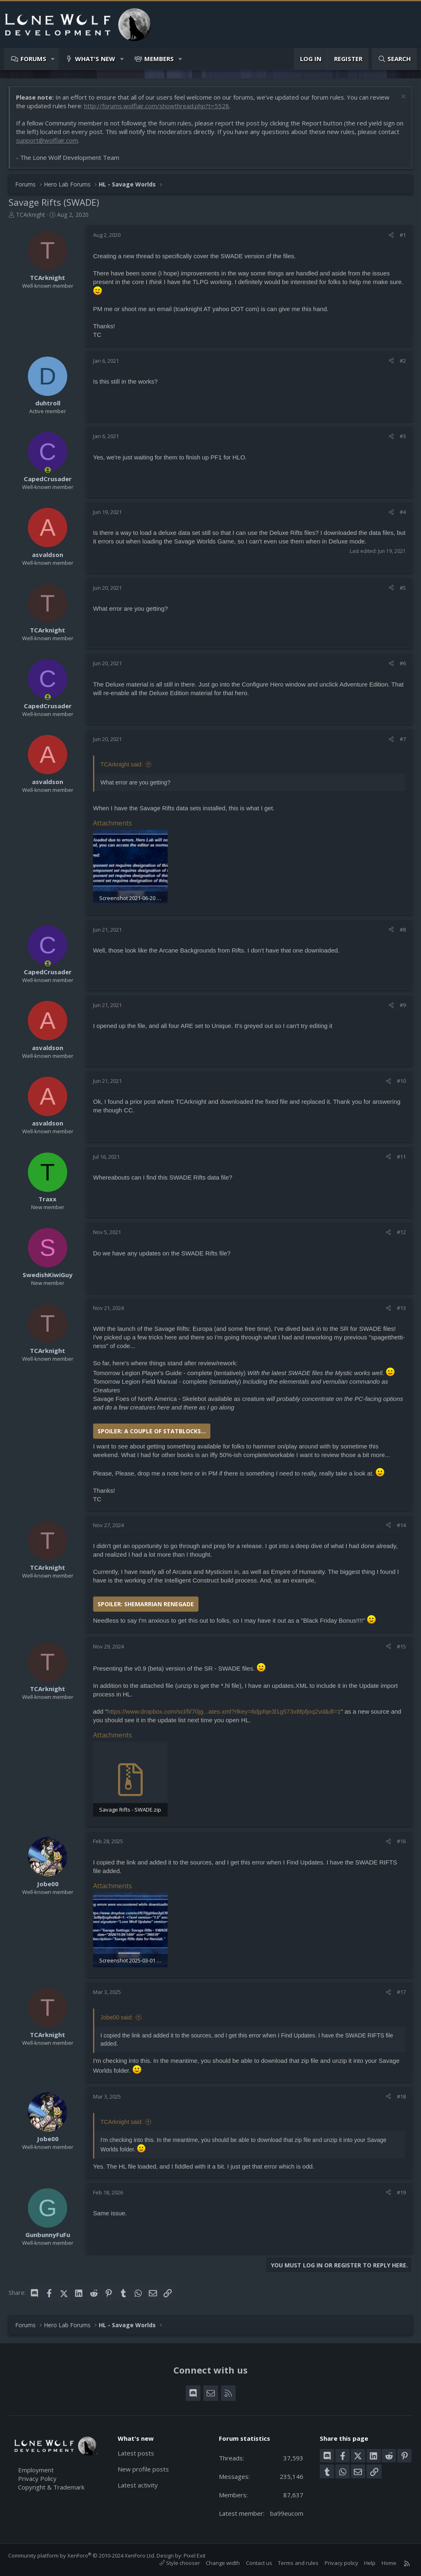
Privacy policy (341, 2563)
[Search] (394, 59)
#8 (403, 929)
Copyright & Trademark (51, 2487)
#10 (401, 1081)
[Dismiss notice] (402, 97)
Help (369, 2563)
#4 (403, 512)
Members (159, 59)
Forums (33, 59)
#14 (401, 1525)
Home (389, 2563)
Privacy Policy (37, 2478)
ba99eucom (286, 2513)
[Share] (391, 235)
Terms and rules (298, 2563)
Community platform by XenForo (81, 2555)
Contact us (259, 2563)
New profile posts (143, 2469)
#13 (401, 1308)
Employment (36, 2470)
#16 (401, 1841)
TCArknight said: (121, 764)
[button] (53, 59)
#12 (401, 1232)
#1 (403, 235)
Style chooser (179, 2563)
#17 (401, 1992)
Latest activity (138, 2485)
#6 (403, 663)
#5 (403, 587)
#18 (401, 2096)
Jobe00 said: (116, 2017)
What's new (95, 59)
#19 (401, 2192)
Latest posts (136, 2453)
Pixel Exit (194, 2555)
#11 (401, 1156)
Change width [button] (223, 2563)
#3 (403, 436)
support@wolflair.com (47, 140)
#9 (403, 1005)
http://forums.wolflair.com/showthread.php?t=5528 (156, 106)
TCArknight (30, 214)
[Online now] (48, 470)
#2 (403, 360)
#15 (401, 1646)
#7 (403, 739)
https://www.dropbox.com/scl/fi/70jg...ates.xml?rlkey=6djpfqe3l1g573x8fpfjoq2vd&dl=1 (224, 1711)
